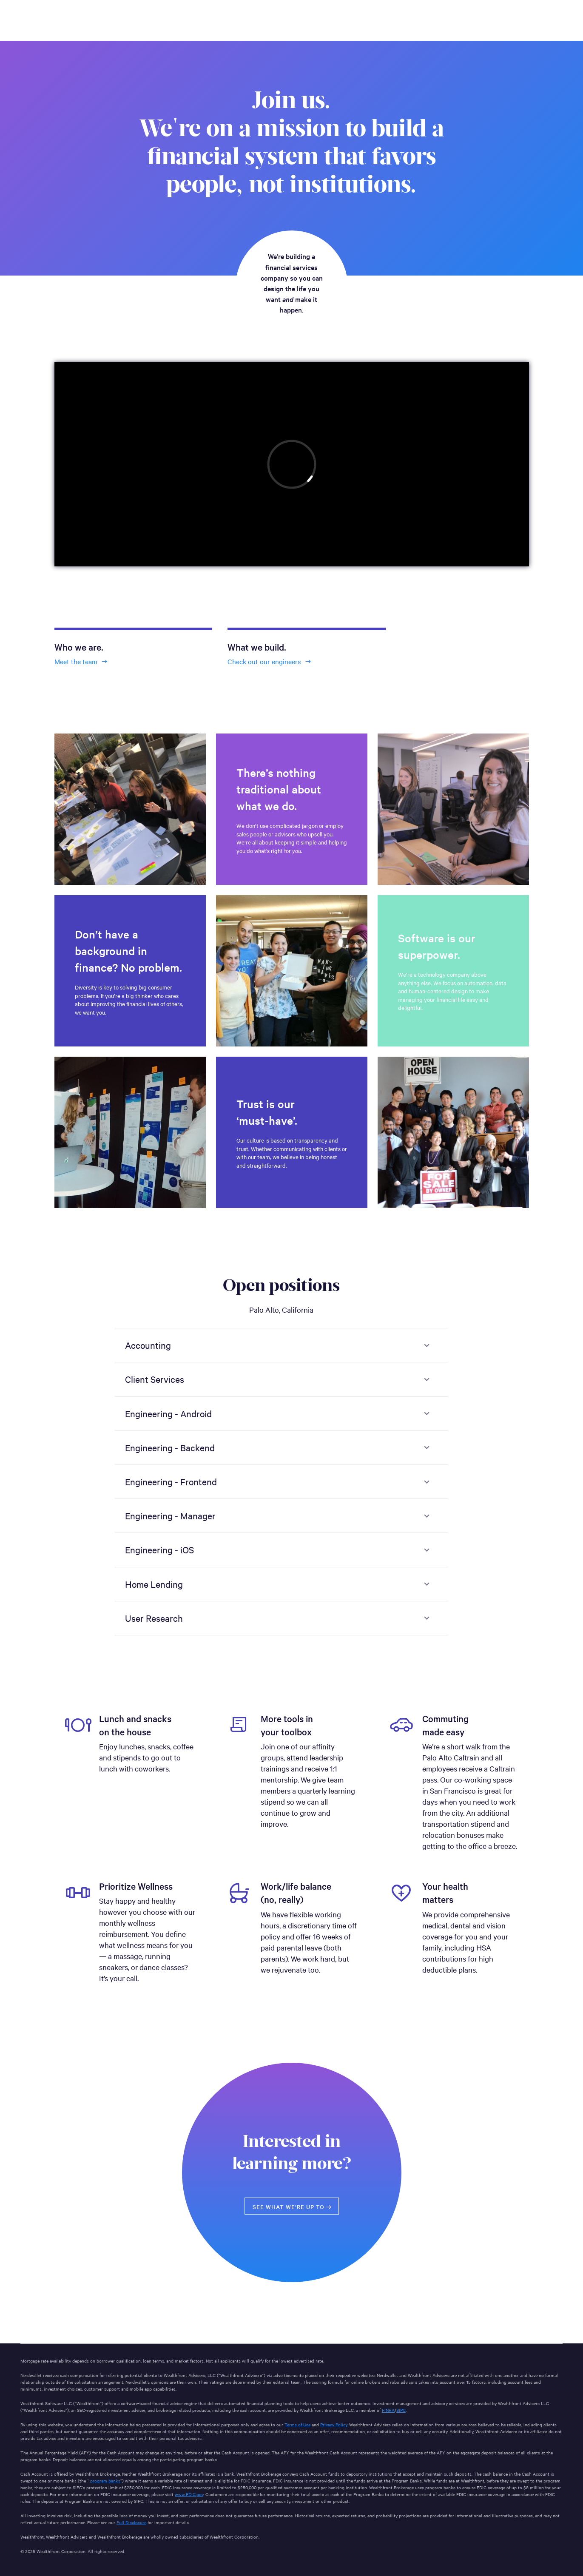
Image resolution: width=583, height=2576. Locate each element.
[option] (130, 1785)
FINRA (388, 2410)
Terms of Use (297, 2424)
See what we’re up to (293, 2206)
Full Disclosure (131, 2522)
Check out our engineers (270, 661)
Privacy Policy (333, 2424)
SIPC (401, 2410)
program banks (105, 2480)
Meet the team (82, 661)
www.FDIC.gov (189, 2494)
